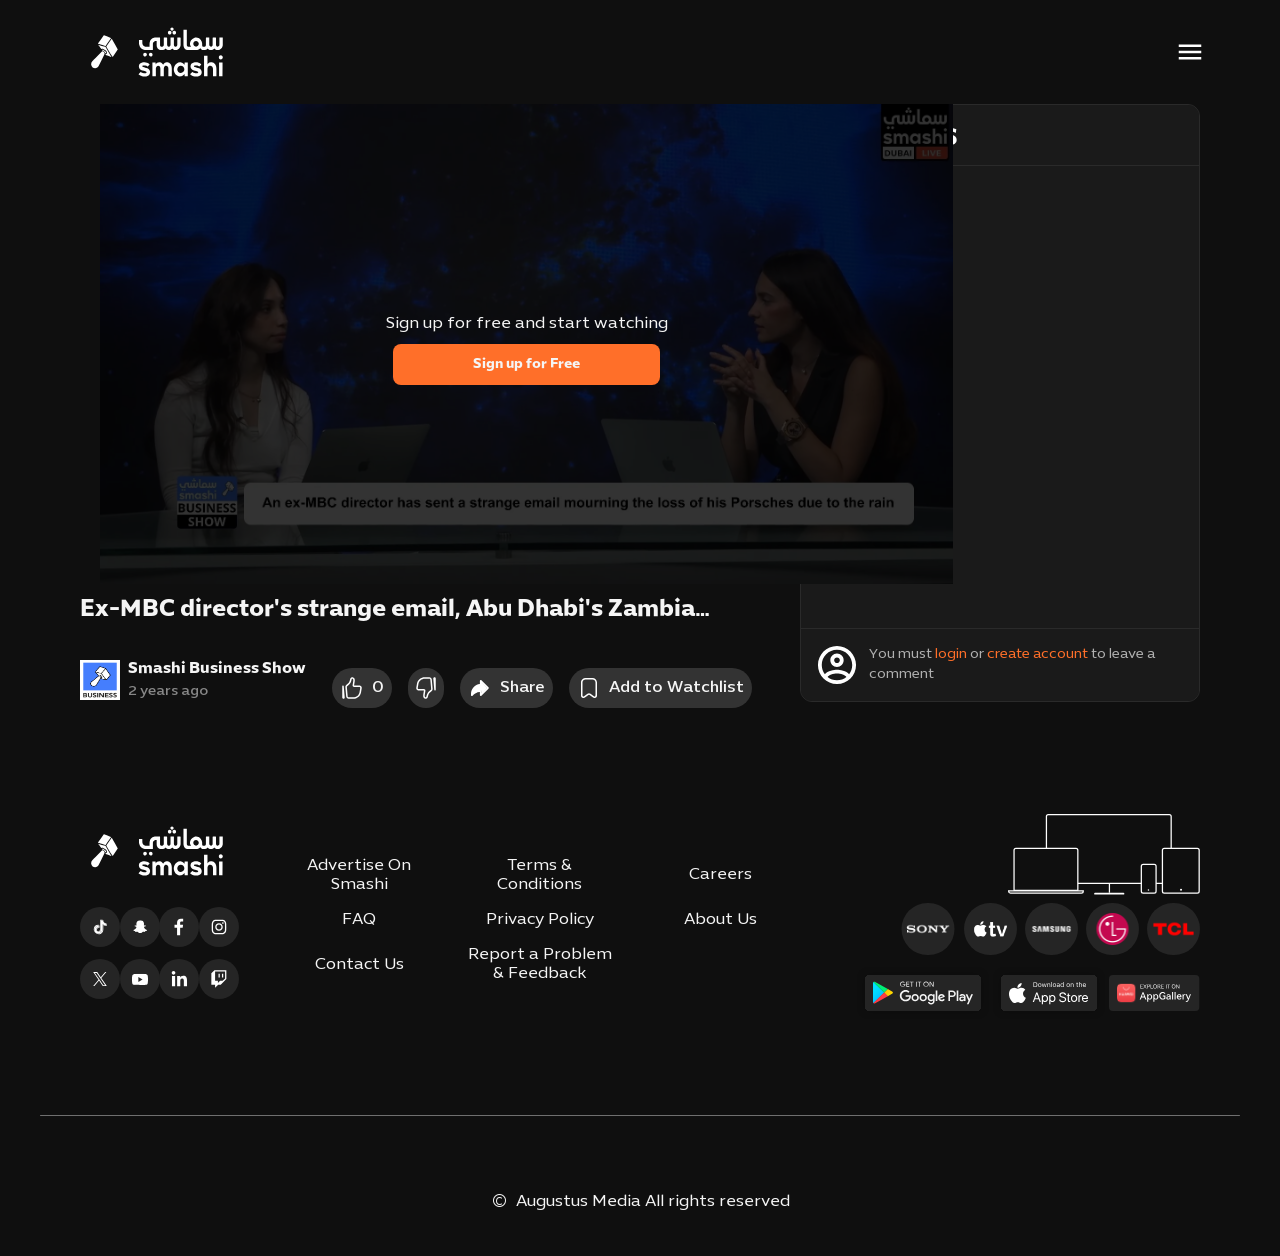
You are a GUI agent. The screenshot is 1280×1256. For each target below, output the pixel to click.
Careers (720, 875)
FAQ (359, 920)
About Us (720, 920)
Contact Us (359, 965)
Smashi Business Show (217, 669)
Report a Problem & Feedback (540, 964)
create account (1037, 654)
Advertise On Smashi (359, 875)
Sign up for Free (526, 364)
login (951, 654)
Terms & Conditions (539, 875)
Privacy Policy (540, 920)
